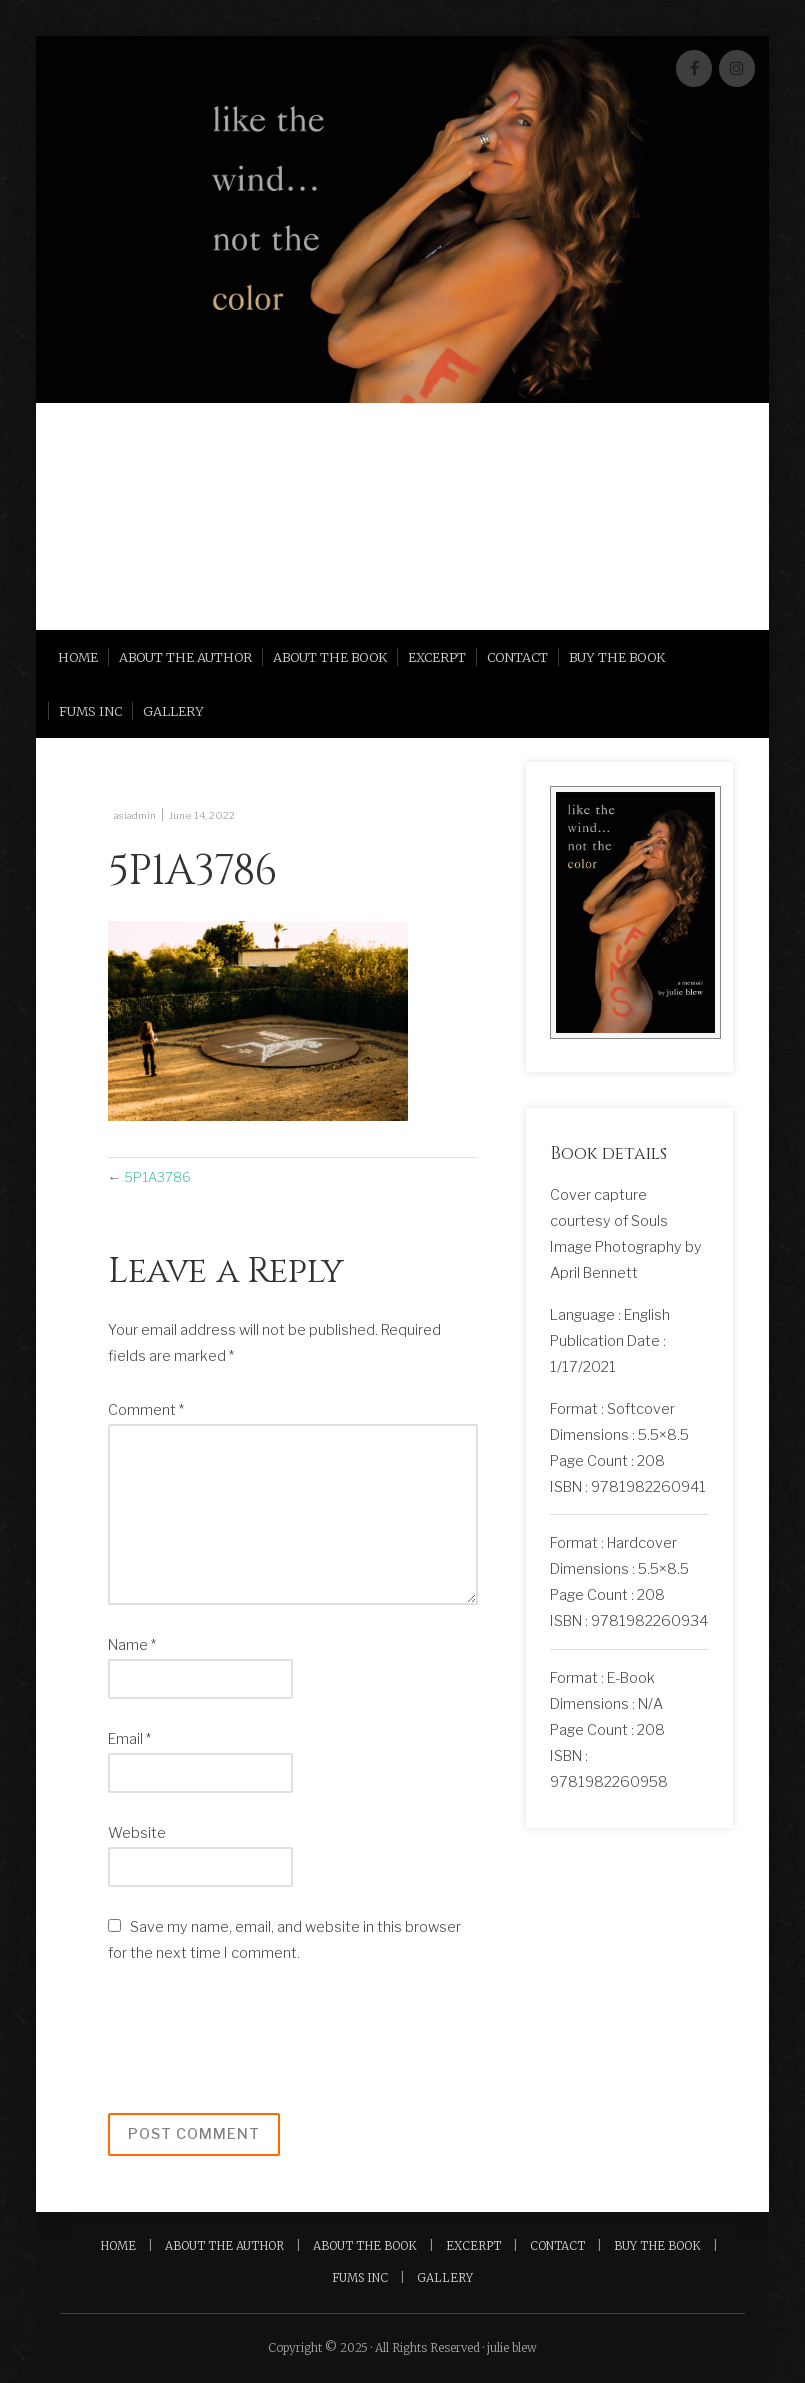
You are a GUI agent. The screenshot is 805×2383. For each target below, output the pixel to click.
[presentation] (260, 2030)
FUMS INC (90, 711)
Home (78, 657)
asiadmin (135, 815)
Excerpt (437, 657)
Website (137, 1833)
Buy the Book (617, 657)
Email (129, 1739)
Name (132, 1645)
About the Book (330, 657)
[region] (402, 333)
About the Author (185, 657)
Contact (517, 657)
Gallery (173, 711)
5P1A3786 (157, 1177)
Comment (146, 1410)
